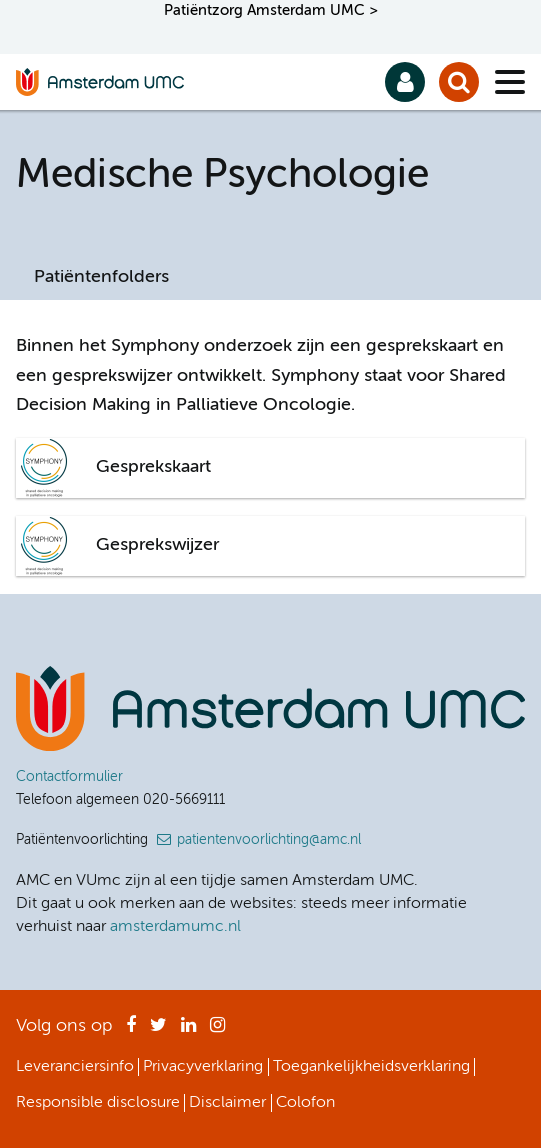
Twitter (158, 1031)
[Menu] (510, 82)
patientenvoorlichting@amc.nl (269, 840)
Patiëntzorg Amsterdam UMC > (271, 10)
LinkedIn (188, 1031)
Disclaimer (227, 1103)
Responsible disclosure (98, 1103)
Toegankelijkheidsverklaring (371, 1067)
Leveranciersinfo (75, 1067)
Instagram (217, 1031)
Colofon (305, 1103)
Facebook (131, 1031)
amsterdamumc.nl (175, 927)
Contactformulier (69, 777)
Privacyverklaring (203, 1067)
